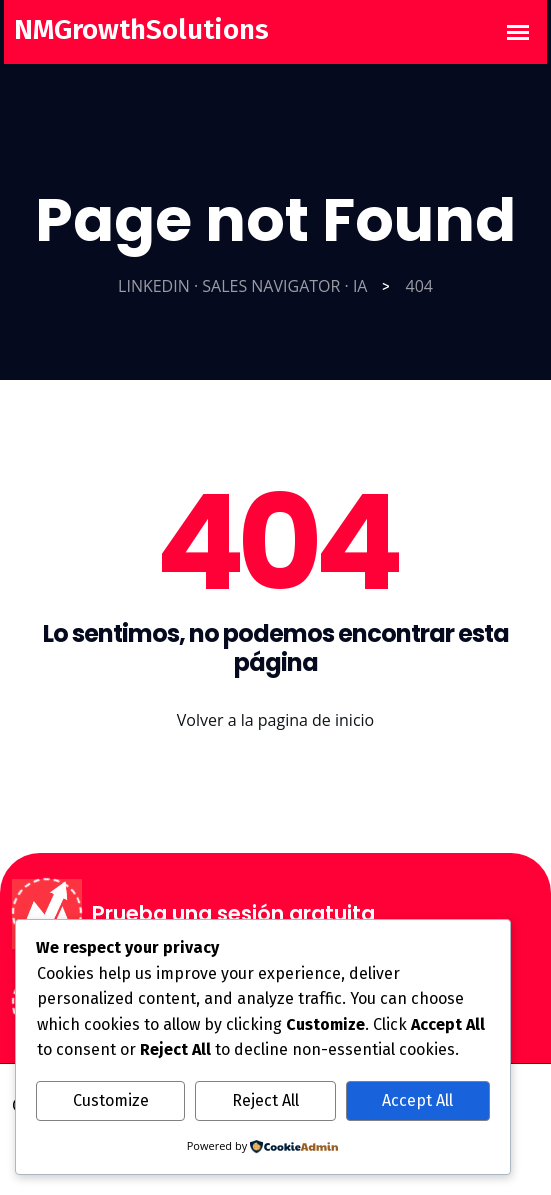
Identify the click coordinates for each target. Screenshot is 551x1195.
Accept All (417, 1100)
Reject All (265, 1100)
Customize (111, 1100)
